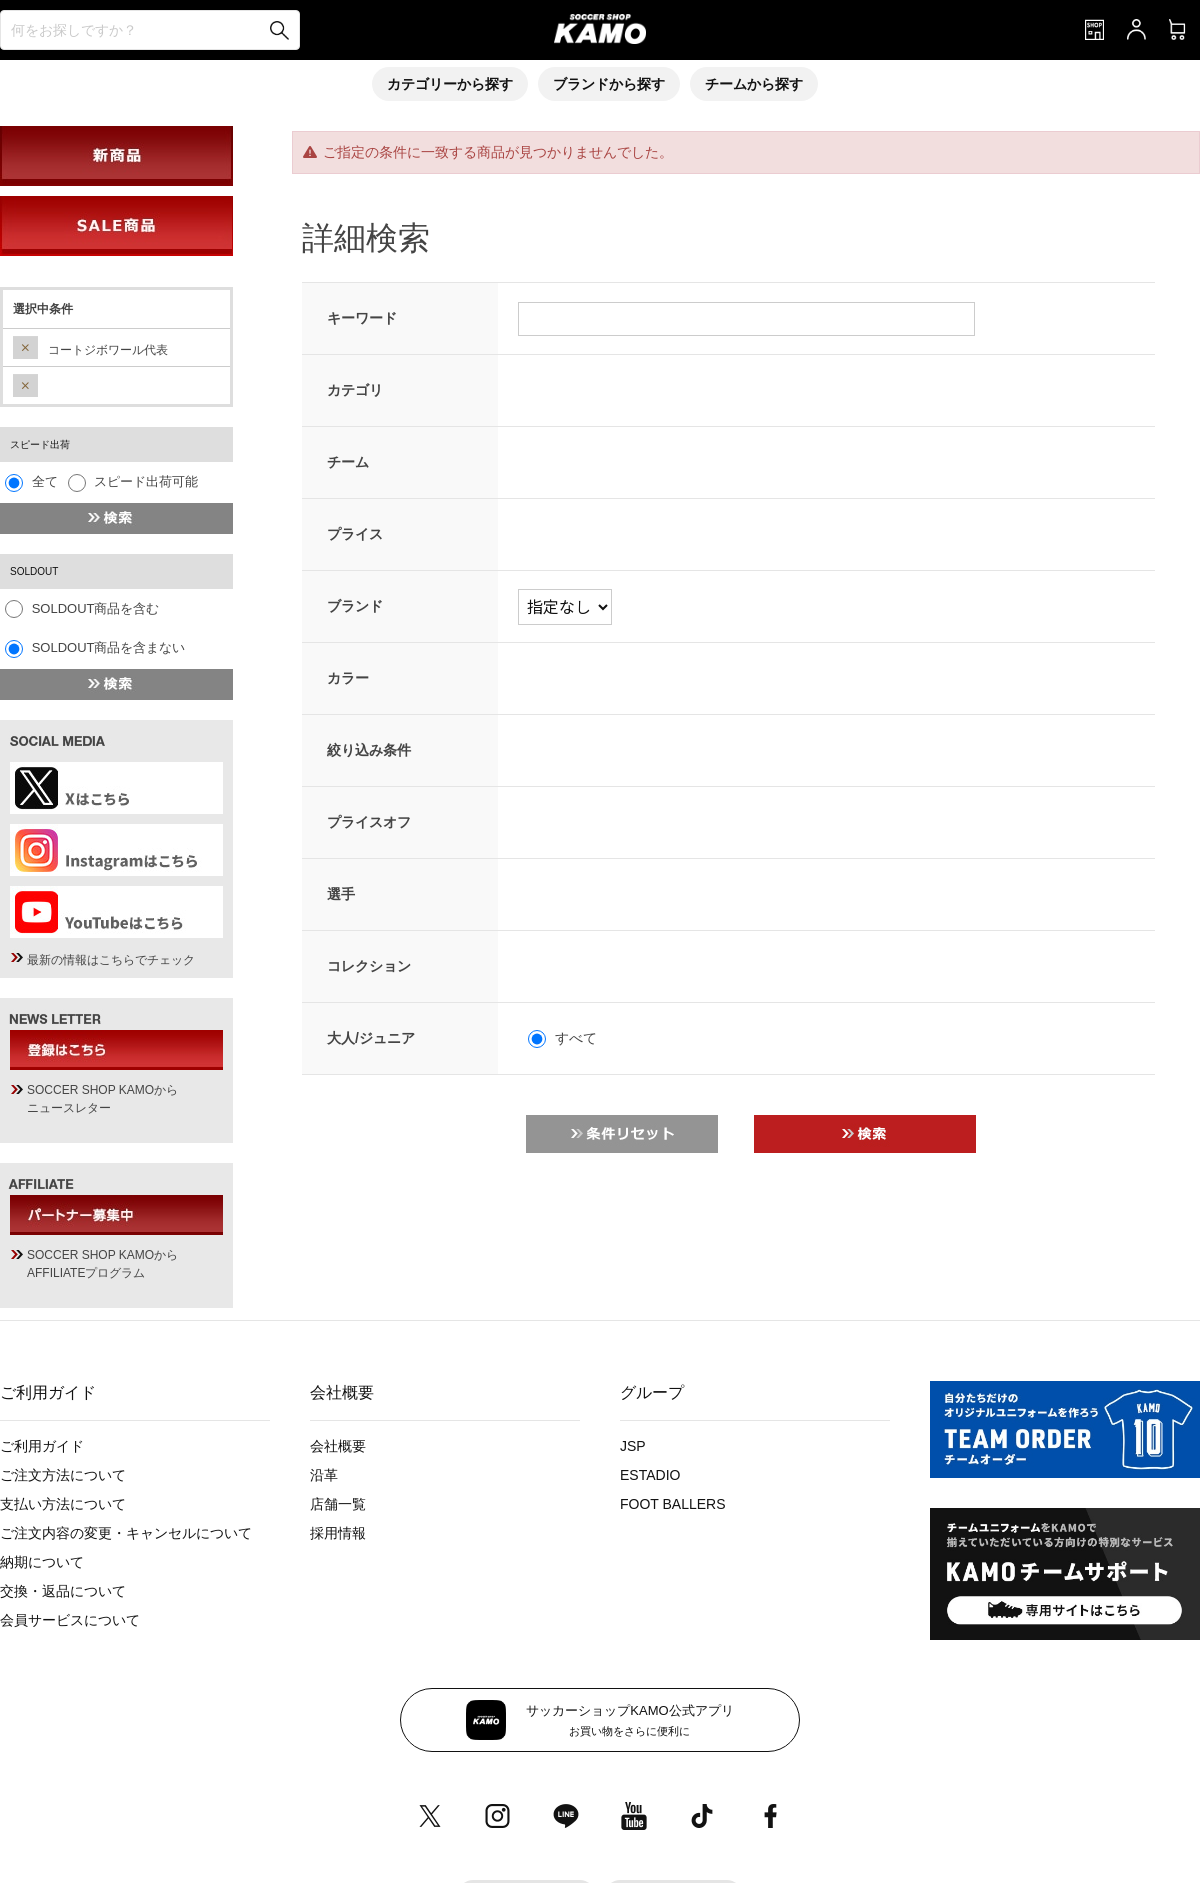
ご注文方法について (63, 1475)
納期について (42, 1562)
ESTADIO (650, 1475)
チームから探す (754, 84)
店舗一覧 (338, 1504)
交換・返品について (63, 1591)
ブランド (355, 606)
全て (45, 481)
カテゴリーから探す (450, 84)
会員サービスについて (70, 1620)
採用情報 (338, 1533)
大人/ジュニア (371, 1038)
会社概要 (338, 1446)
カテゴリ (355, 390)
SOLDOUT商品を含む (96, 608)
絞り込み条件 (369, 750)
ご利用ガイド (42, 1446)
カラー (348, 678)
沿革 (324, 1475)
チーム (348, 462)
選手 (341, 894)
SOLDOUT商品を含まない (109, 647)
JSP (633, 1446)
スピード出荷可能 (146, 481)
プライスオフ (369, 822)
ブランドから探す (609, 84)
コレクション (369, 966)
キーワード (362, 318)
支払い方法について (63, 1504)
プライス (355, 534)
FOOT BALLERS (673, 1504)
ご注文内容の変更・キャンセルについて (126, 1533)
